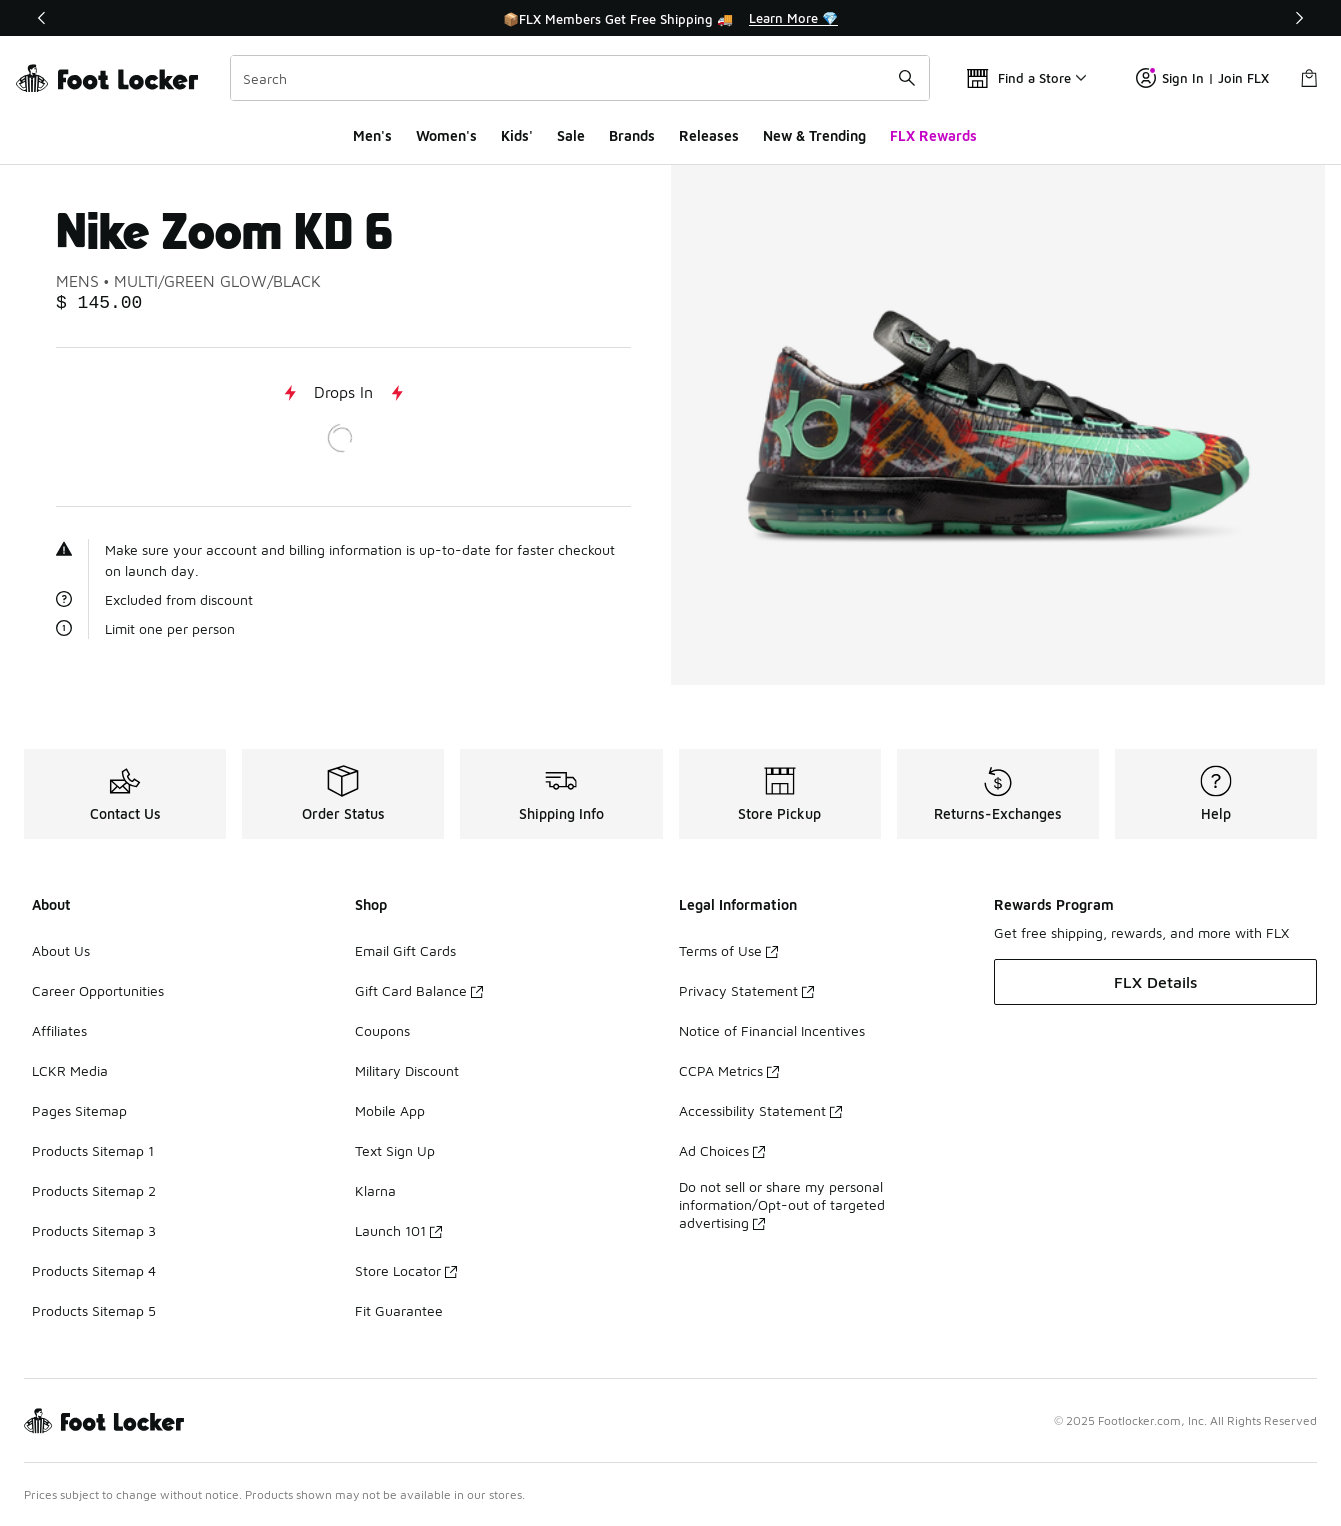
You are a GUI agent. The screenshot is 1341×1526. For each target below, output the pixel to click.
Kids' (517, 135)
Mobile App (390, 1110)
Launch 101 (398, 1230)
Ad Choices (722, 1150)
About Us (61, 950)
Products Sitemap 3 (94, 1230)
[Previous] (42, 18)
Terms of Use (728, 950)
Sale (571, 135)
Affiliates (59, 1030)
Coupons (382, 1030)
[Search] (580, 78)
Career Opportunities (98, 990)
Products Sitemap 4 (94, 1270)
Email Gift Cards (405, 950)
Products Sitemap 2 (94, 1190)
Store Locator (406, 1270)
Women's (446, 135)
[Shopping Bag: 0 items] (1309, 78)
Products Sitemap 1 (93, 1150)
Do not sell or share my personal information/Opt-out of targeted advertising (782, 1204)
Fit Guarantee (399, 1310)
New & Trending (814, 135)
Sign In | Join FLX (1202, 78)
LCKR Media (70, 1070)
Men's (372, 135)
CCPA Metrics (729, 1070)
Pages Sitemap (79, 1110)
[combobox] (580, 78)
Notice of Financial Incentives (772, 1030)
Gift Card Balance (419, 990)
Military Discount (407, 1070)
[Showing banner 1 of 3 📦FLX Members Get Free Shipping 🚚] (671, 18)
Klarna (375, 1190)
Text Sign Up (395, 1150)
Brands (632, 135)
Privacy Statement (746, 990)
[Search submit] (907, 78)
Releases (709, 135)
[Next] (1299, 18)
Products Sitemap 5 (94, 1310)
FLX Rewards (933, 135)
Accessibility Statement (760, 1110)
